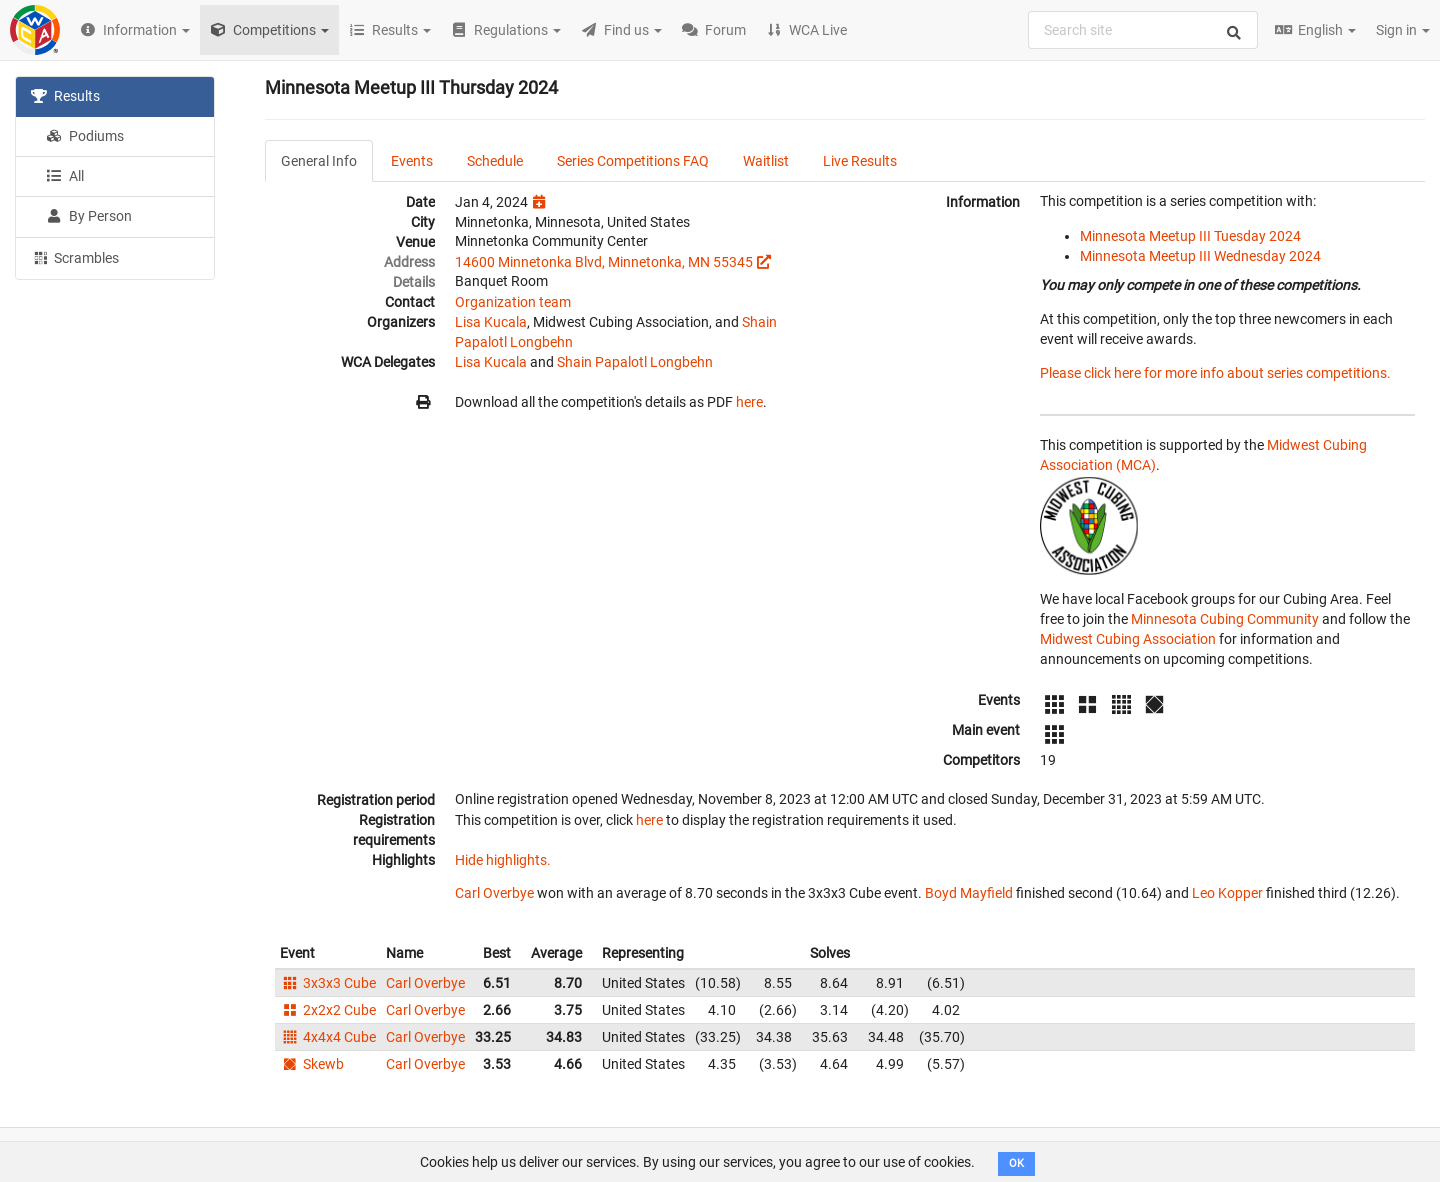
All (65, 176)
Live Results (860, 161)
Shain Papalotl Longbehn (635, 362)
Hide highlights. (503, 860)
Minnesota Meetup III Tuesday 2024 (1190, 236)
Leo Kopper (1227, 893)
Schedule (495, 161)
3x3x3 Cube (328, 983)
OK (1016, 1163)
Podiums (85, 136)
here (749, 402)
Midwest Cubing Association (1128, 639)
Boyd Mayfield (969, 893)
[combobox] (1143, 30)
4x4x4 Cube (328, 1037)
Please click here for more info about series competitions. (1215, 373)
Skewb (312, 1064)
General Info (319, 161)
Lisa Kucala (491, 322)
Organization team (513, 302)
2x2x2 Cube (328, 1010)
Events (412, 161)
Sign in (1403, 30)
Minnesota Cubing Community (1225, 619)
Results (65, 96)
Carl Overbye (494, 893)
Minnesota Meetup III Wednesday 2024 (1200, 256)
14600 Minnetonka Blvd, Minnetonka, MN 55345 (604, 262)
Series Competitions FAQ (633, 161)
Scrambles (75, 257)
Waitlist (766, 161)
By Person (89, 216)
